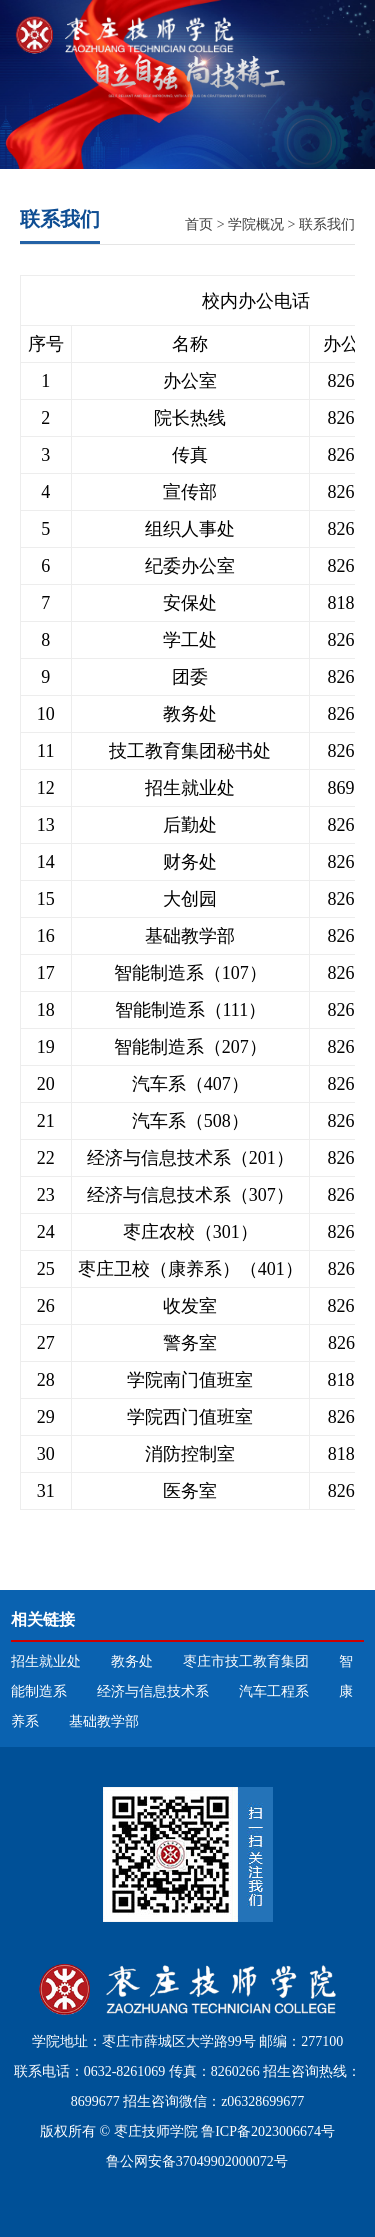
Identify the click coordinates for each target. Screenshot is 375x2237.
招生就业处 (46, 1661)
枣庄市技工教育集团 (246, 1661)
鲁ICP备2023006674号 (268, 2131)
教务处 (132, 1661)
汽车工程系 (274, 1691)
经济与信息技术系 (153, 1691)
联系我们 (327, 224)
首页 (199, 224)
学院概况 (256, 224)
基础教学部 (104, 1721)
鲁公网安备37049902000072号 (195, 2161)
